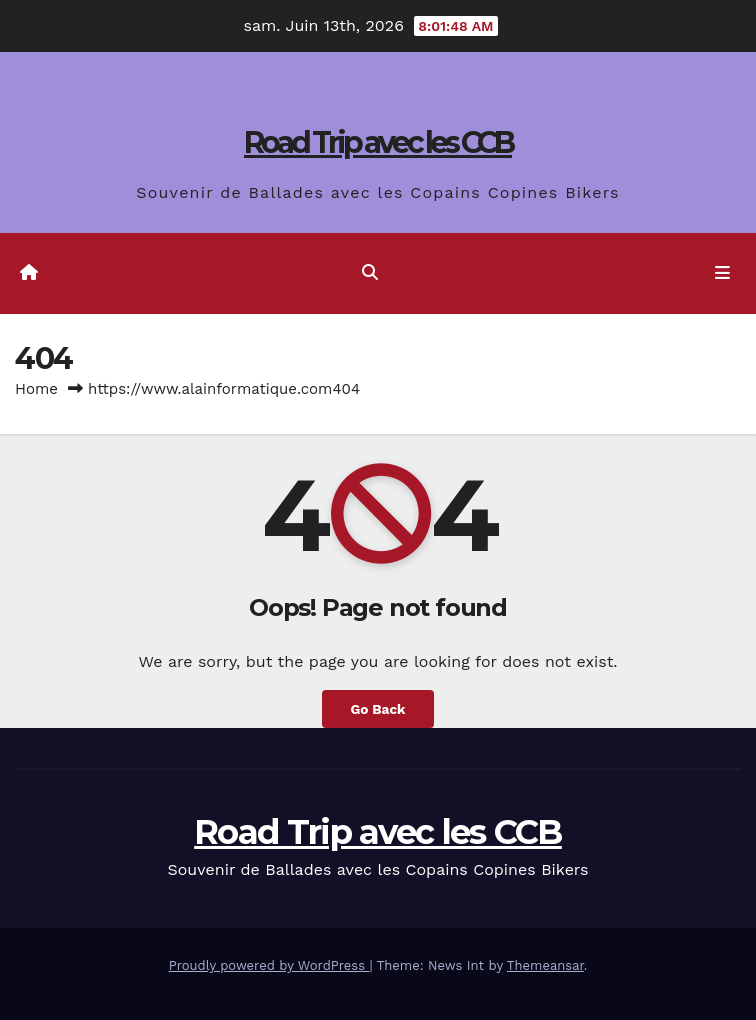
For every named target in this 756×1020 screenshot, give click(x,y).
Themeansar (545, 965)
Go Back (377, 709)
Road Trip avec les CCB (378, 142)
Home (36, 389)
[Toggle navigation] (722, 274)
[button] (370, 272)
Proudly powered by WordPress (269, 965)
